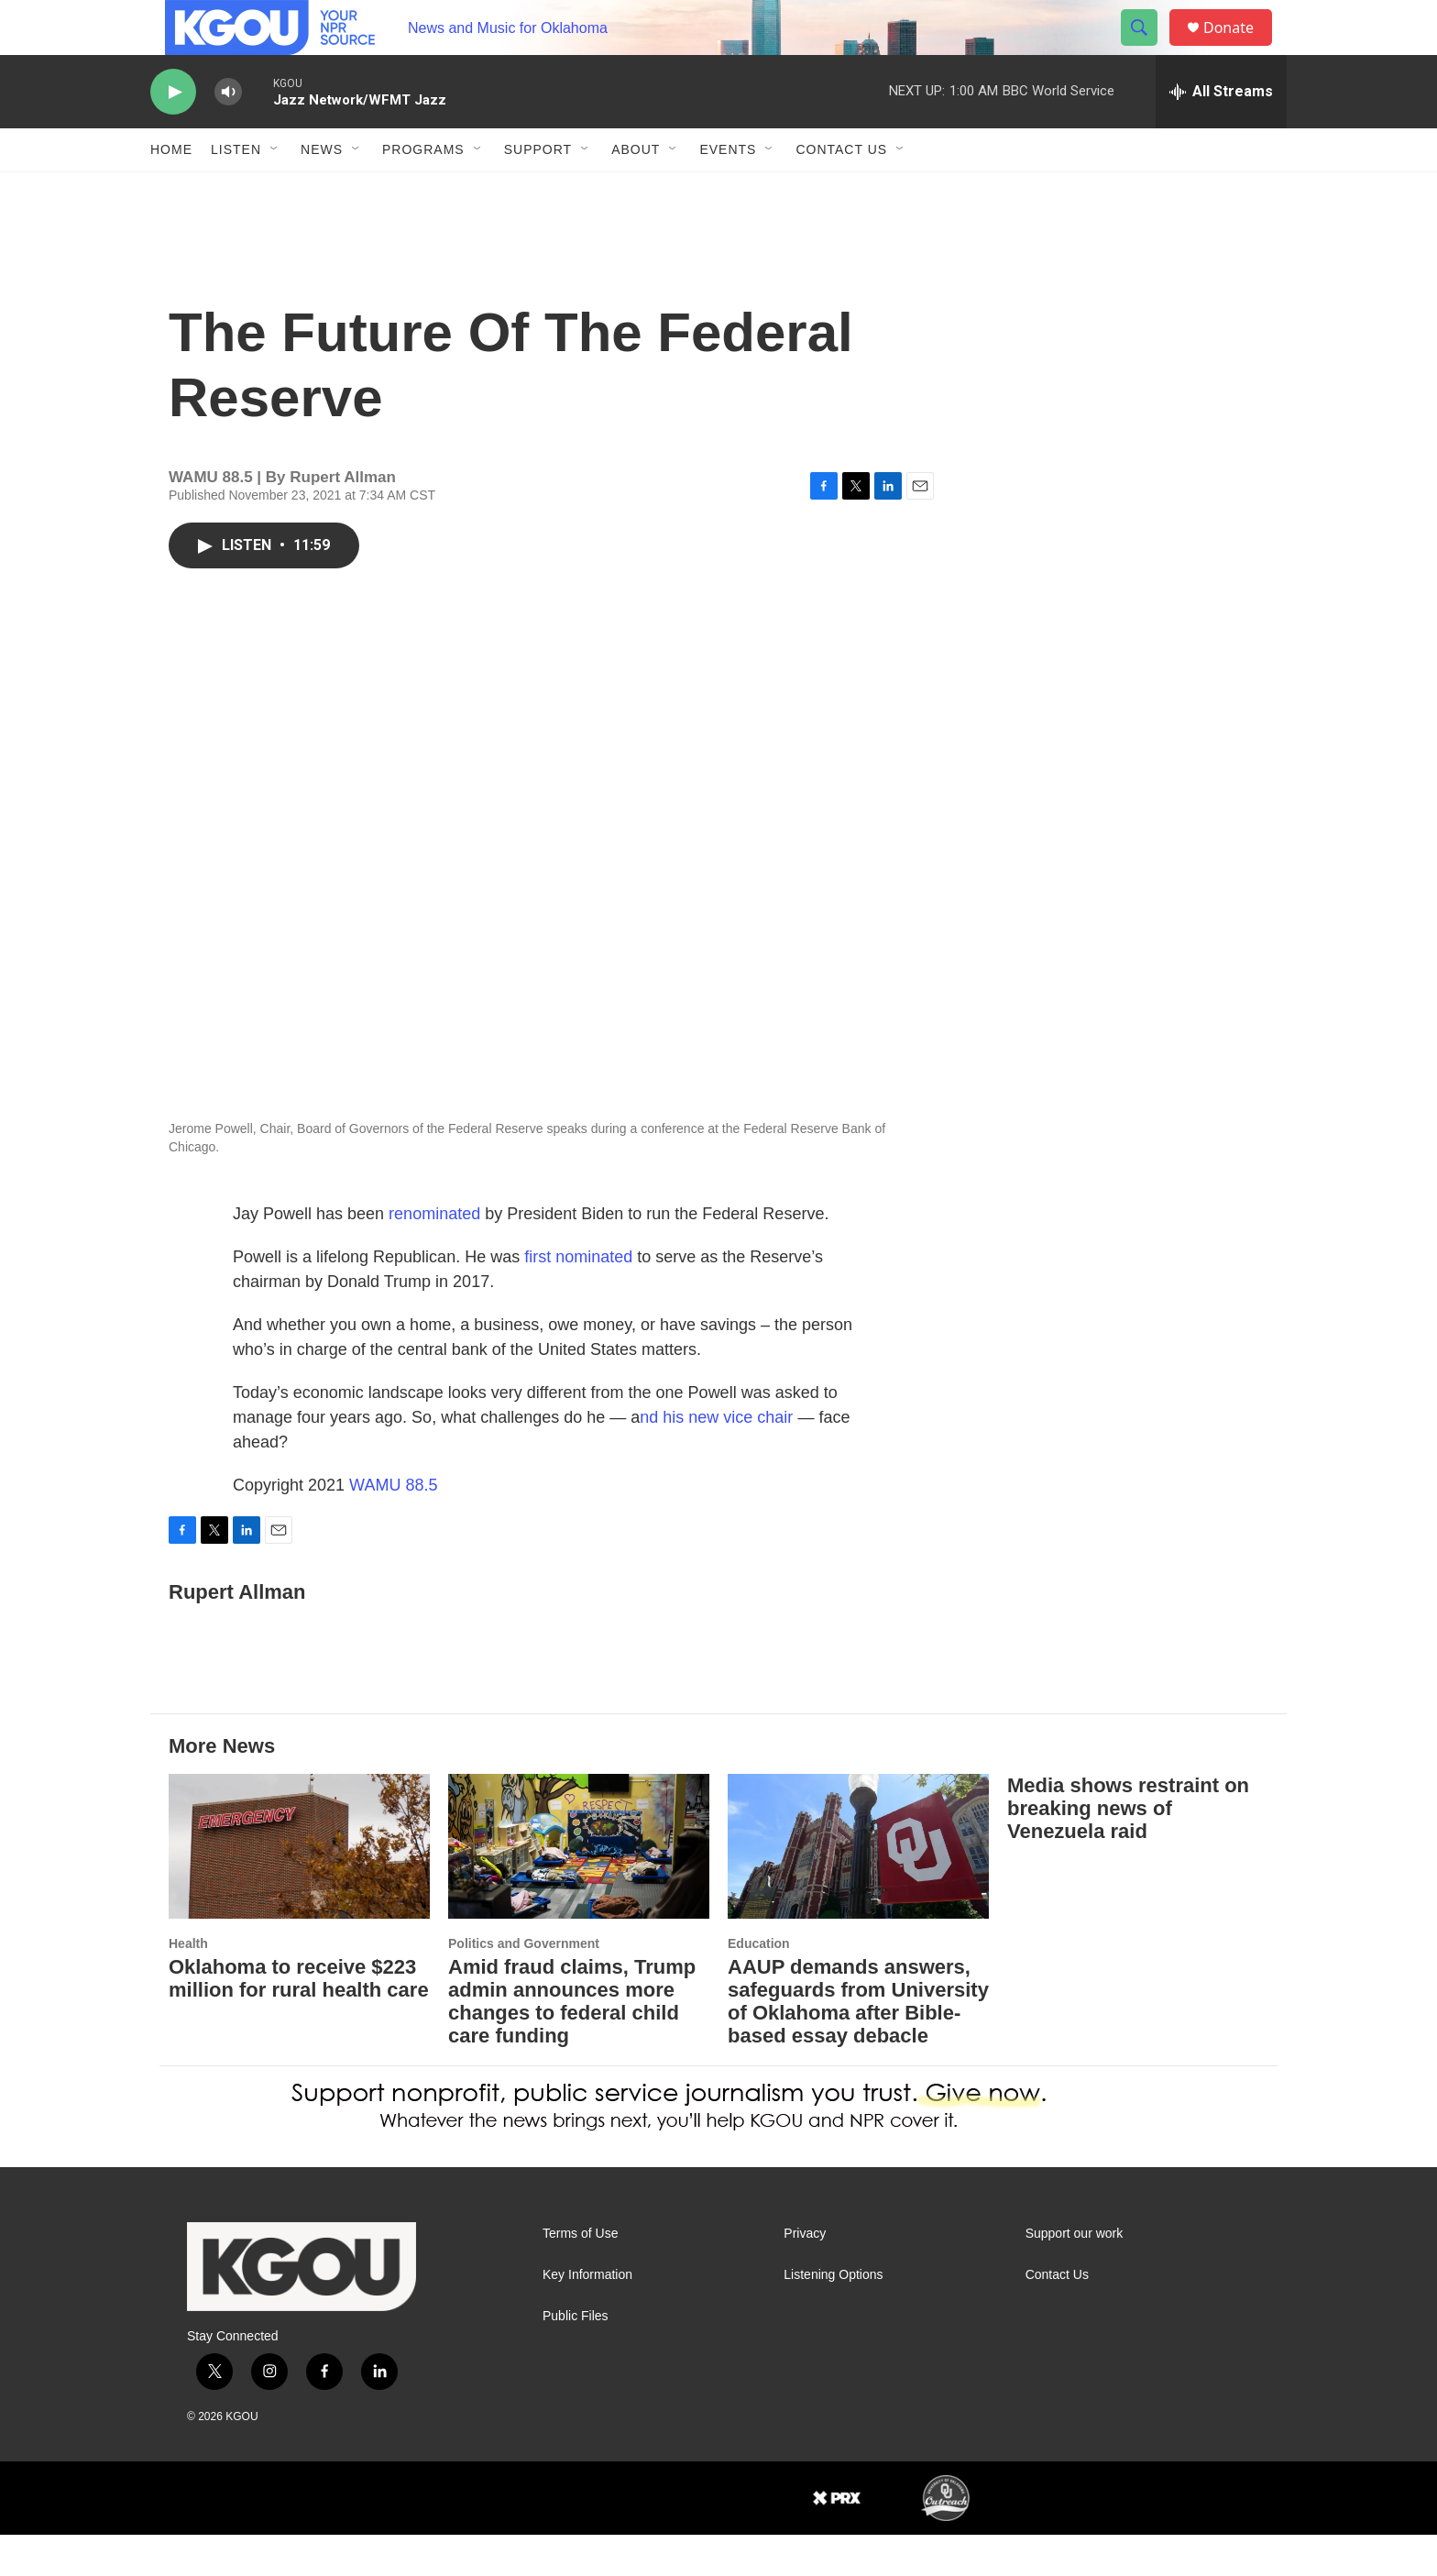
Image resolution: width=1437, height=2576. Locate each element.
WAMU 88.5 (393, 1526)
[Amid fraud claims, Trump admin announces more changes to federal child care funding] (578, 1888)
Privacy (805, 2275)
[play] (173, 133)
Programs (423, 190)
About (635, 190)
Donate (1240, 48)
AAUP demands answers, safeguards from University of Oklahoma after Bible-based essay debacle (858, 2042)
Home (171, 190)
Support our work (1075, 2275)
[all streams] (1221, 133)
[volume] (228, 133)
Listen (236, 190)
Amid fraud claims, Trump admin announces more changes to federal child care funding (572, 2042)
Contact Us (841, 190)
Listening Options (833, 2316)
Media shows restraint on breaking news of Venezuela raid (1128, 1849)
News (322, 190)
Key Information (587, 2316)
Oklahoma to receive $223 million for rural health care (299, 2019)
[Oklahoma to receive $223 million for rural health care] (299, 1888)
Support (538, 190)
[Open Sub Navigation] (275, 190)
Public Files (576, 2357)
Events (727, 190)
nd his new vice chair (716, 1458)
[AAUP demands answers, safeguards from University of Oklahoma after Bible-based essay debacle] (858, 1888)
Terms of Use (580, 2275)
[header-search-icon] (1147, 48)
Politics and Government (523, 1984)
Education (759, 1984)
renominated (434, 1255)
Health (188, 1984)
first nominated (578, 1298)
